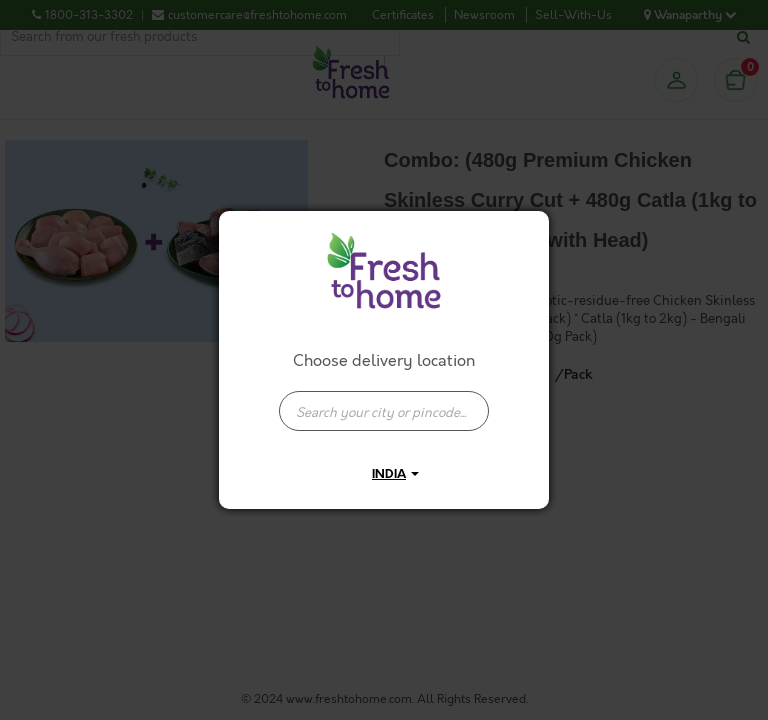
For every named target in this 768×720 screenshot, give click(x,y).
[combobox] (384, 401)
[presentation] (384, 411)
